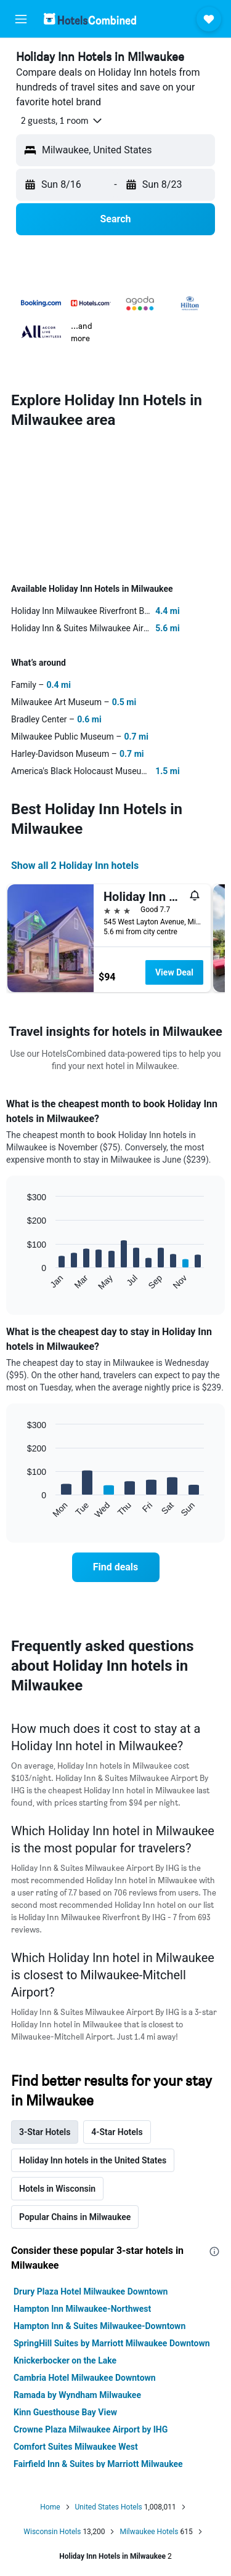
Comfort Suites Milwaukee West (76, 2447)
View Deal (174, 972)
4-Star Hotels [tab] (116, 2132)
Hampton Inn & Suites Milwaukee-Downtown (99, 2326)
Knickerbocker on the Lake (65, 2360)
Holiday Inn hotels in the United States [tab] (92, 2160)
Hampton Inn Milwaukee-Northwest (82, 2309)
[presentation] (214, 2251)
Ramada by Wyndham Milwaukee (77, 2395)
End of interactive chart (21, 1281)
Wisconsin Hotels (52, 2531)
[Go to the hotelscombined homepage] (90, 19)
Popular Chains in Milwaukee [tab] (75, 2217)
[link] (116, 1567)
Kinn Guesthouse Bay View (65, 2412)
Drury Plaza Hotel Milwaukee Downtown (91, 2291)
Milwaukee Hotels (149, 2531)
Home (50, 2507)
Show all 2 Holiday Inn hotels (75, 865)
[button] (20, 19)
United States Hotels (108, 2507)
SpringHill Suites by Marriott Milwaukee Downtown (112, 2343)
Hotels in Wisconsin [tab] (57, 2189)
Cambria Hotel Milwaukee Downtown (85, 2378)
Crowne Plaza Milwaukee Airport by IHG (91, 2429)
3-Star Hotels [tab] (44, 2132)
